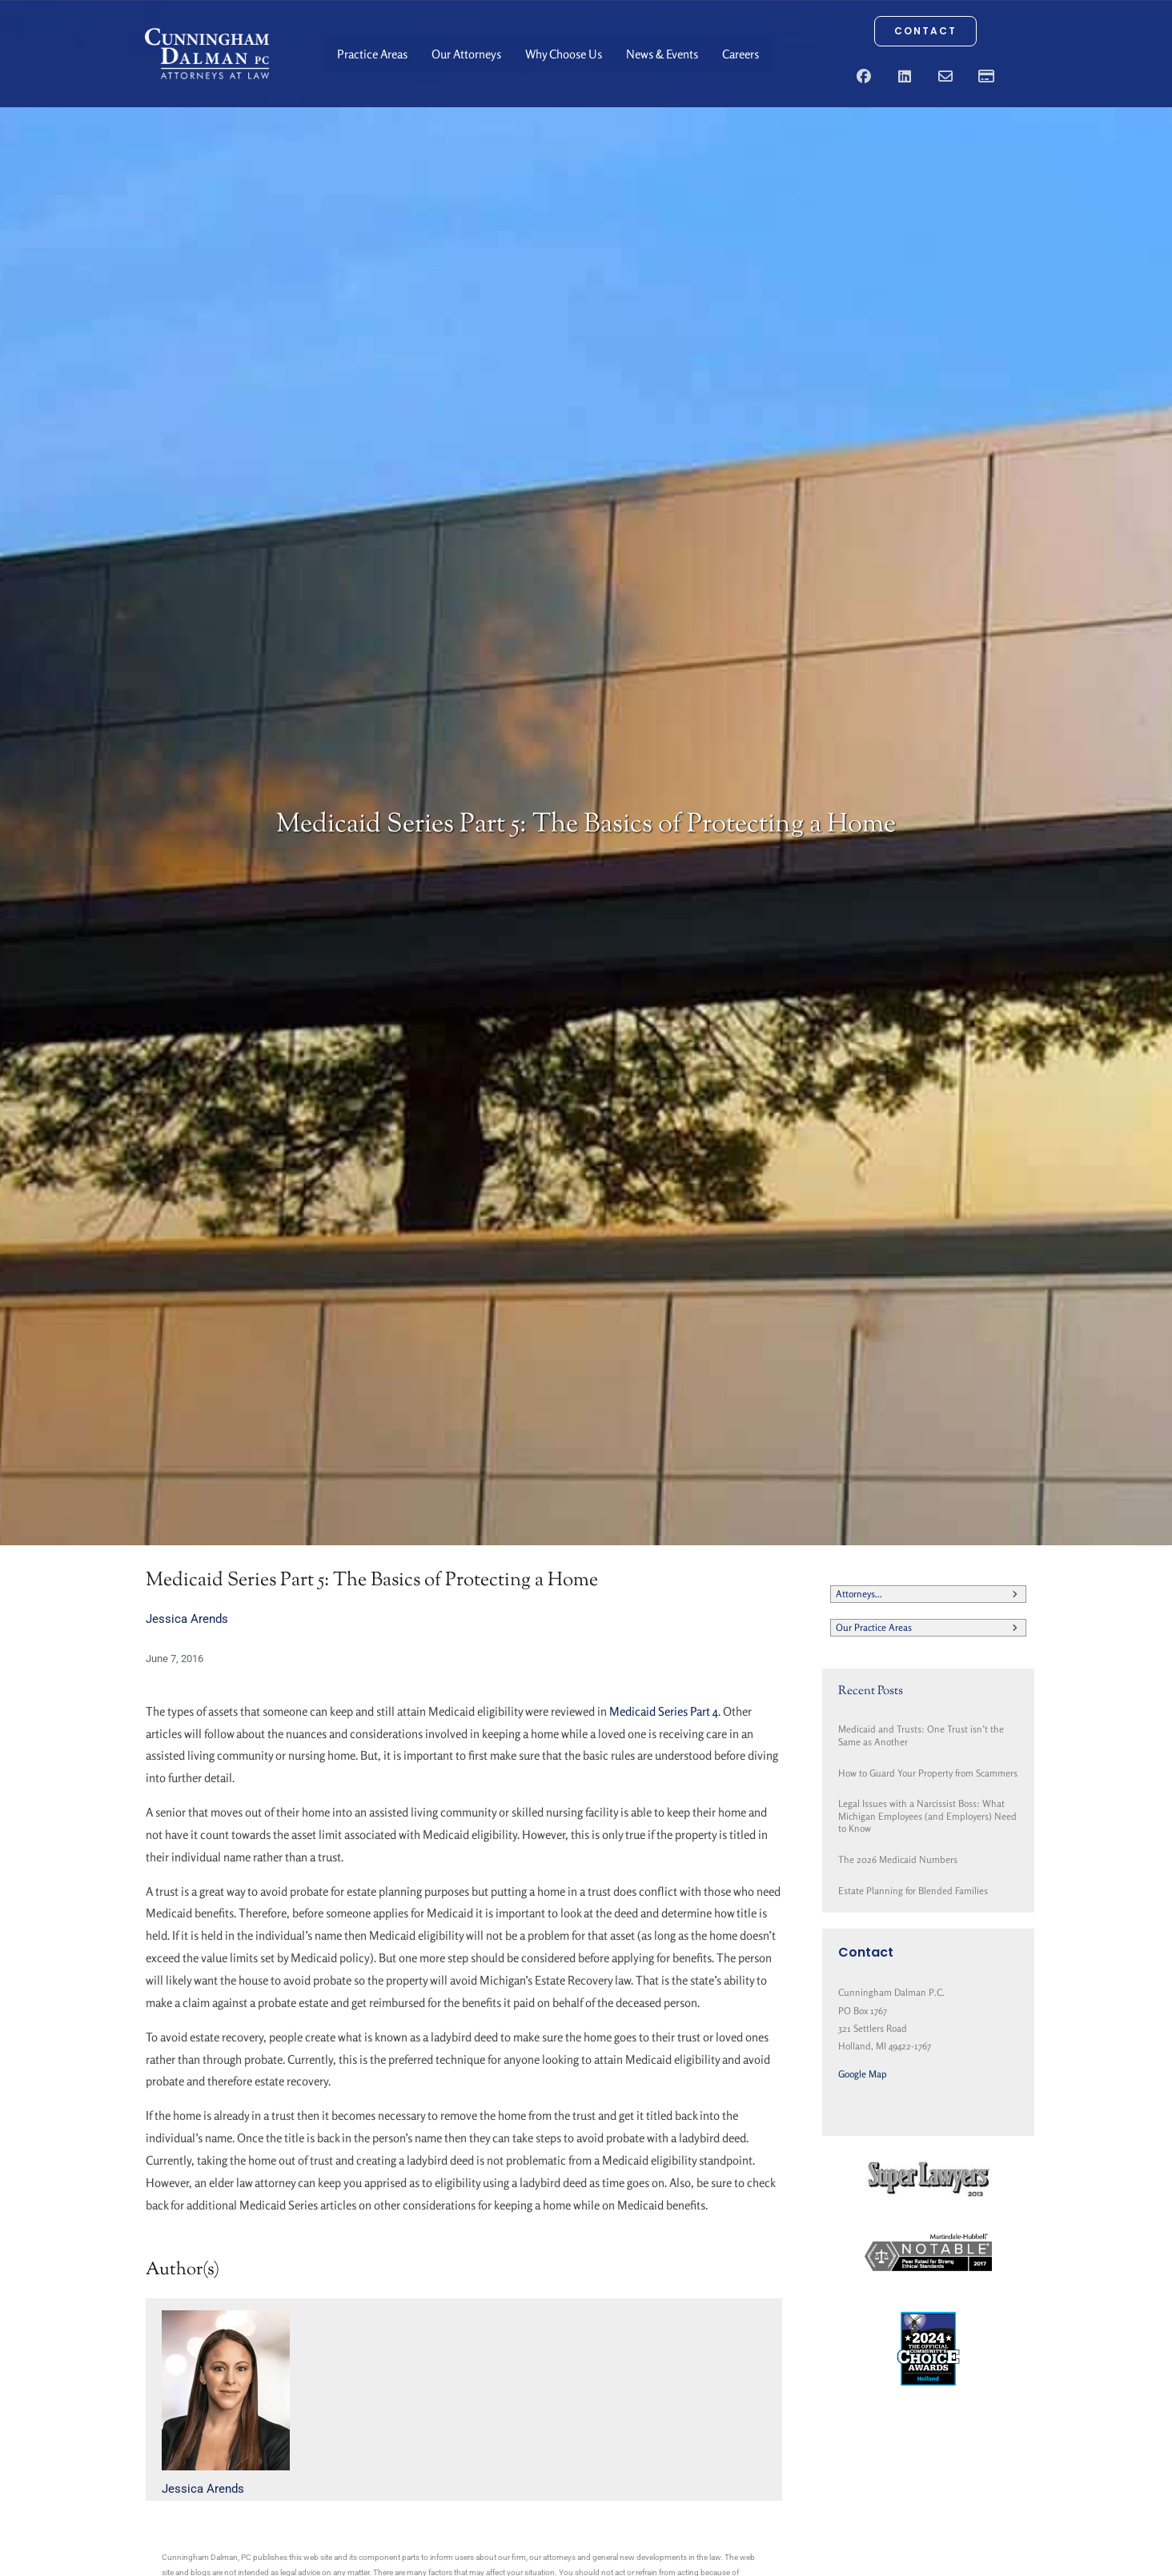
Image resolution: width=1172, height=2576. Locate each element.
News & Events (662, 54)
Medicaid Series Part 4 (663, 1711)
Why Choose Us (563, 54)
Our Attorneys (466, 54)
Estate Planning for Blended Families (913, 1891)
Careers (740, 54)
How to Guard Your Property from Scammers (927, 1773)
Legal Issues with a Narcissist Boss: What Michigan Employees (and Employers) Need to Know (927, 1815)
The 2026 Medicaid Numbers (897, 1859)
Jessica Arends (187, 1619)
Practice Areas (372, 54)
